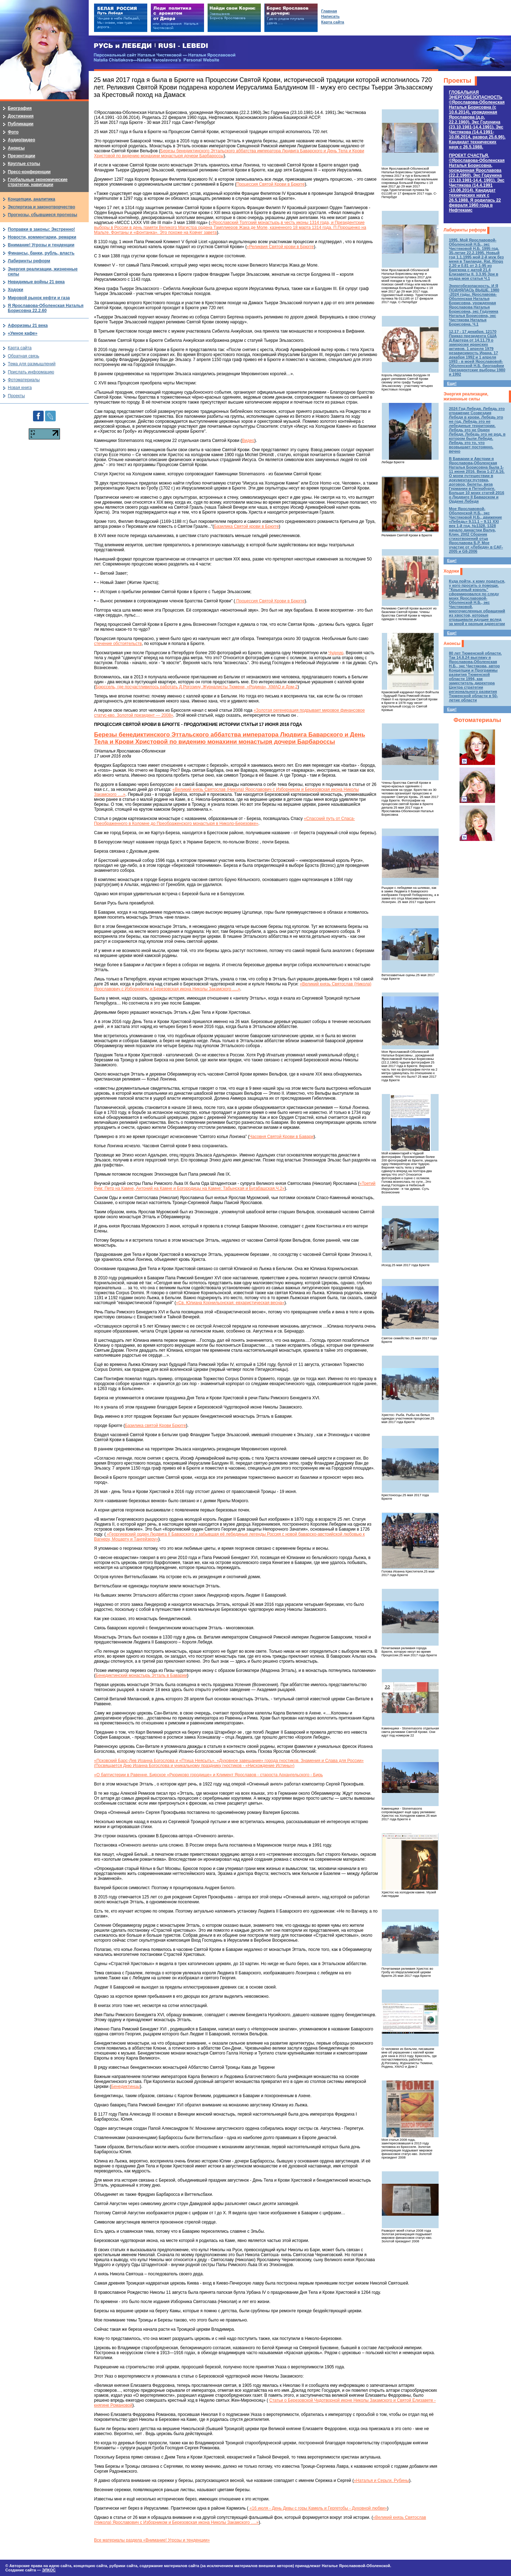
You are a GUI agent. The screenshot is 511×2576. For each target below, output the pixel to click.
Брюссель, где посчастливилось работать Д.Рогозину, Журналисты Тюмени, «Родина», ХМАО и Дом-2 (196, 686)
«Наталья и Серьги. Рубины (381, 2480)
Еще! (451, 383)
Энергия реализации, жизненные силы (466, 396)
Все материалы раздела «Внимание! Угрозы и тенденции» (152, 2540)
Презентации (21, 155)
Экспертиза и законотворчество (41, 206)
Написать (330, 16)
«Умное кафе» (22, 333)
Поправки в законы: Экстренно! (41, 229)
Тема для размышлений (31, 363)
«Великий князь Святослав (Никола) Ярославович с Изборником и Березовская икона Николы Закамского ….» (233, 986)
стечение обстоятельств (118, 643)
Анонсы (452, 643)
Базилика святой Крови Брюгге (155, 1425)
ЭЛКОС (48, 2570)
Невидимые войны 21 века (36, 281)
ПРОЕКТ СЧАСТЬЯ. (477, 183)
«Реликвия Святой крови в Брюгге (280, 246)
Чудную (335, 652)
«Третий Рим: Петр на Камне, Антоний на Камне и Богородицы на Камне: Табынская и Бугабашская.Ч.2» (234, 1186)
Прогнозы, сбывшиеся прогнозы (42, 214)
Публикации (20, 123)
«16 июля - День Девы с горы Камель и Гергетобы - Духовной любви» (317, 2508)
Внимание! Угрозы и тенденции (41, 244)
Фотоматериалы (477, 720)
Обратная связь (23, 356)
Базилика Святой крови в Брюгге (246, 526)
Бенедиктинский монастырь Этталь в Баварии (141, 1675)
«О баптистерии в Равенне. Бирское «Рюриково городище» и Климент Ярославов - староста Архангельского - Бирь (208, 1774)
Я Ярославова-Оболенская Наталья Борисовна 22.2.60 (45, 308)
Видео (248, 440)
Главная (329, 11)
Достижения (20, 116)
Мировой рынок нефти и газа (39, 297)
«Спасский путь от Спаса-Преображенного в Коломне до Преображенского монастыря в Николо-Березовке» (224, 821)
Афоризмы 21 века (28, 325)
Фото (13, 132)
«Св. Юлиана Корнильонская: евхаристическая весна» (230, 1302)
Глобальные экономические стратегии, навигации (37, 182)
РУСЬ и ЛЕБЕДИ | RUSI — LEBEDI (151, 46)
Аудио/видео (21, 139)
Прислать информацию (31, 372)
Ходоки (451, 571)
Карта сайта (20, 347)
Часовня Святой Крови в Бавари (281, 1136)
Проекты (457, 80)
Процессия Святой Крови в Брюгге (270, 184)
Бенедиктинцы (125, 2086)
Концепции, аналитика (31, 199)
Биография (20, 108)
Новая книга (20, 387)
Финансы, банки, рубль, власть (41, 253)
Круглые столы (24, 163)
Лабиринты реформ (465, 230)
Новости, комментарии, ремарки (42, 237)
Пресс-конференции (29, 171)
